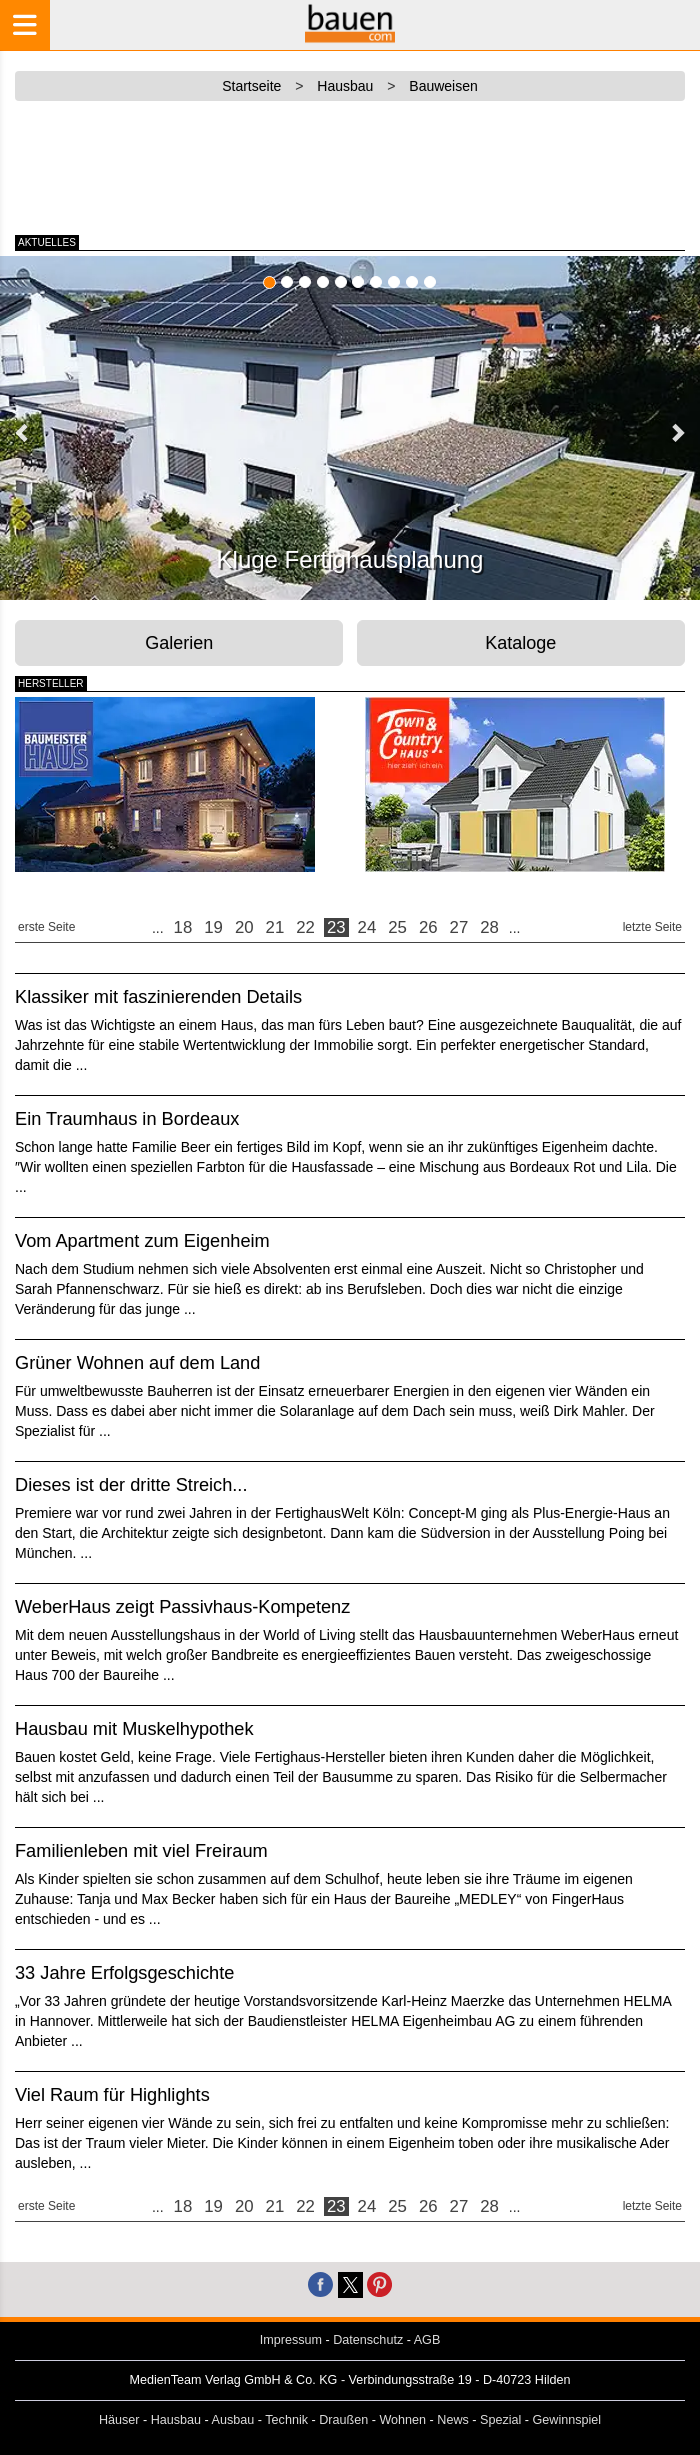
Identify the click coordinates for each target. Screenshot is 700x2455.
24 (367, 927)
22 (305, 927)
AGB (427, 2340)
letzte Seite (652, 927)
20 (244, 927)
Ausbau (233, 2420)
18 (183, 927)
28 (489, 927)
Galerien (179, 643)
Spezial (500, 2420)
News (453, 2420)
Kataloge (520, 643)
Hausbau (176, 2420)
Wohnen (402, 2420)
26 (428, 927)
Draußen (343, 2420)
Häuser (119, 2420)
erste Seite (46, 927)
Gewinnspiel (567, 2420)
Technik (286, 2420)
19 (213, 927)
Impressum (291, 2340)
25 (397, 927)
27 (459, 927)
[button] (23, 432)
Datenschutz (368, 2340)
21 (275, 927)
